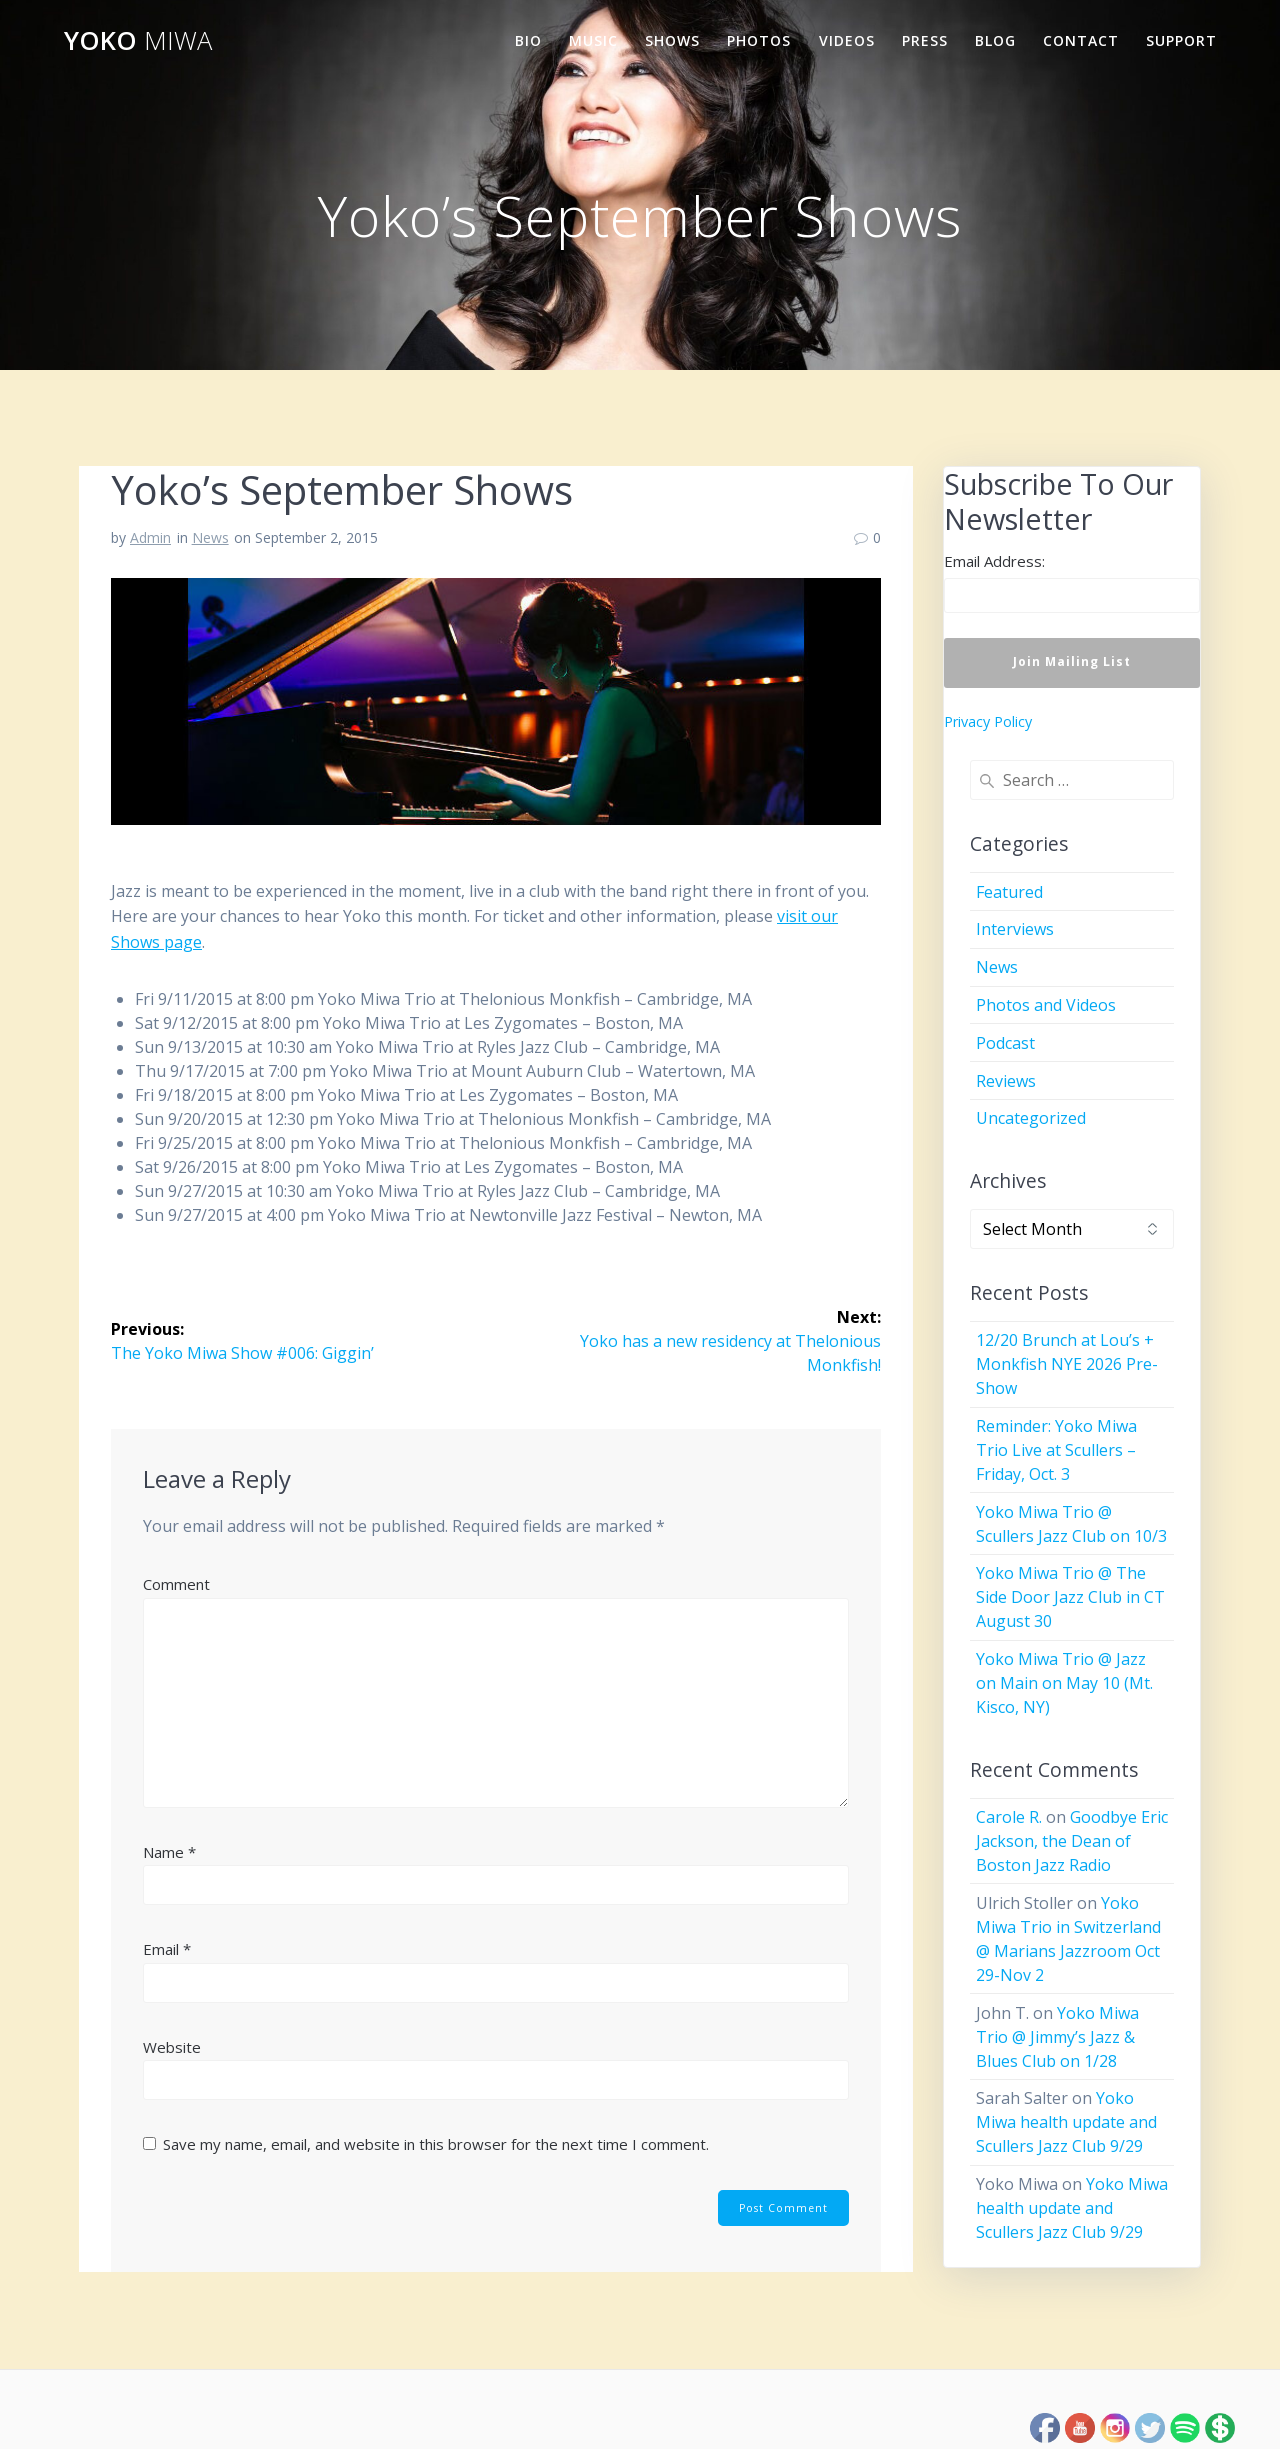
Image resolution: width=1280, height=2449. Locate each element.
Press (925, 40)
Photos (759, 40)
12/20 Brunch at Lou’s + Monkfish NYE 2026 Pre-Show (1067, 1364)
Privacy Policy (988, 721)
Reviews (1006, 1081)
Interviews (1015, 929)
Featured (1009, 892)
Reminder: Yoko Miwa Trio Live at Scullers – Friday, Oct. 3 (1056, 1450)
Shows (672, 40)
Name (169, 1852)
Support (1181, 40)
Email (167, 1949)
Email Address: (994, 561)
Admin (150, 537)
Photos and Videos (1046, 1005)
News (210, 537)
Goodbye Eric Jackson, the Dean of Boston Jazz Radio (1072, 1841)
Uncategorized (1031, 1118)
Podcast (1005, 1043)
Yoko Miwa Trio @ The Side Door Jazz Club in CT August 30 (1070, 1597)
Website (172, 2047)
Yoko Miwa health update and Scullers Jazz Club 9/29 (1066, 2122)
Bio (528, 40)
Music (593, 40)
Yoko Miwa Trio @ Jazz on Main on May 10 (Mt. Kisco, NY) (1064, 1683)
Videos (847, 40)
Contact (1081, 40)
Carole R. (1009, 1817)
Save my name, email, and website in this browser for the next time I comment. (436, 2144)
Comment (176, 1584)
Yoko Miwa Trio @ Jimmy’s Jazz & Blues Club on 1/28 (1057, 2037)
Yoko (138, 41)
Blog (995, 40)
